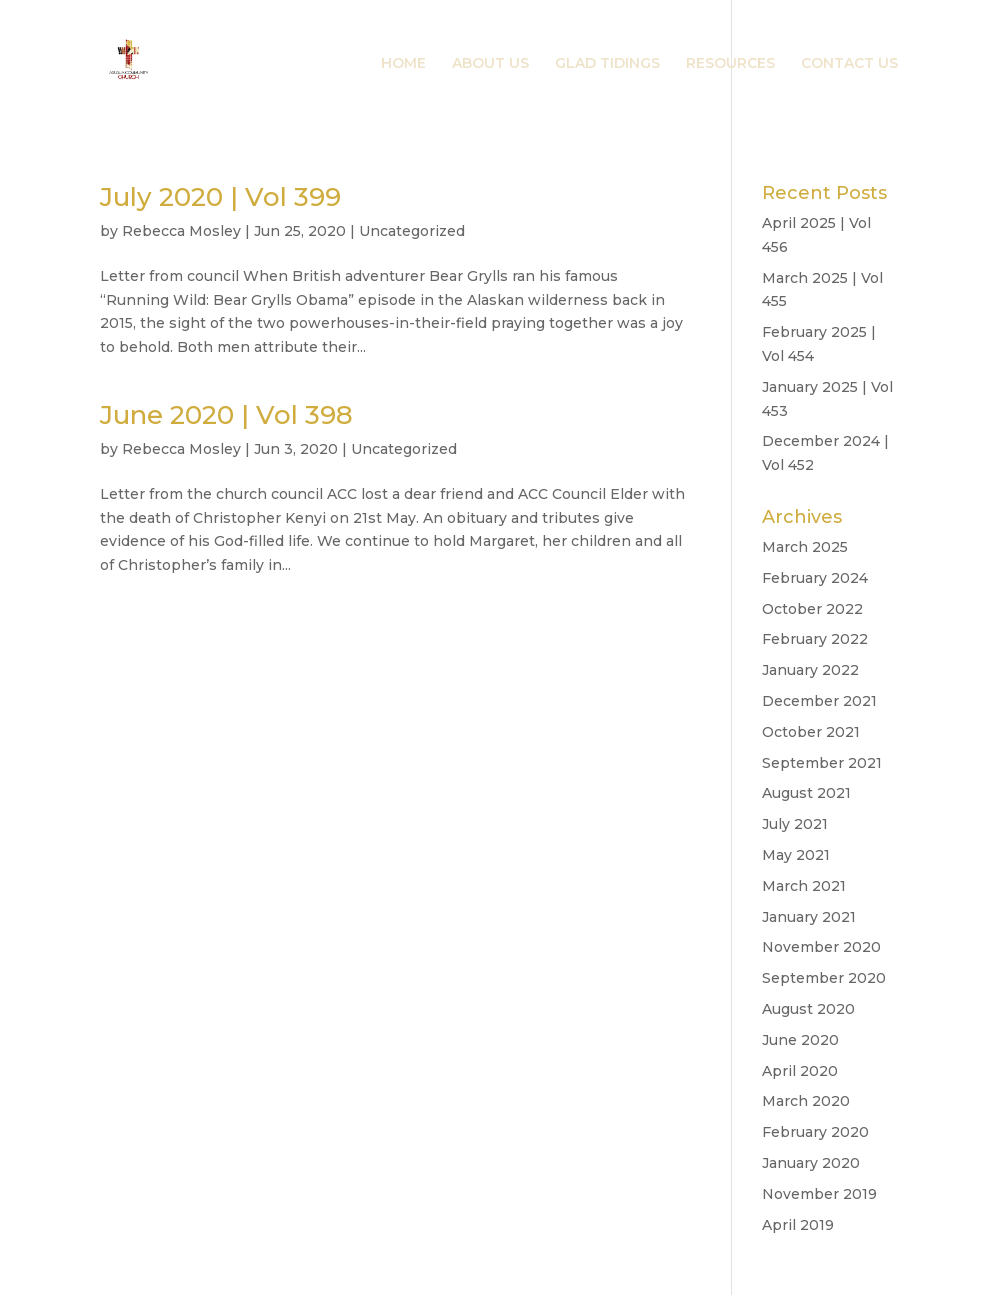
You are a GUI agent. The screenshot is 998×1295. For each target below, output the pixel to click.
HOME (403, 64)
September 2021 (822, 763)
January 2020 (811, 1163)
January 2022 (810, 670)
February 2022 (815, 639)
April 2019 (798, 1225)
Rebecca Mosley (181, 231)
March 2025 (805, 547)
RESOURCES (730, 64)
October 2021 (811, 732)
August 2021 (806, 793)
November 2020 (821, 947)
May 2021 (796, 855)
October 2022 (812, 609)
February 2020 (815, 1132)
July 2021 (795, 824)
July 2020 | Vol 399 (220, 197)
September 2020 (824, 978)
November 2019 (819, 1194)
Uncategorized (412, 231)
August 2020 (808, 1009)
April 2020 (800, 1071)
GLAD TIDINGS (607, 64)
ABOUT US (490, 64)
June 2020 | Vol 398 (226, 415)
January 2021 (809, 917)
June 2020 (800, 1040)
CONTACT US (849, 64)
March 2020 (806, 1101)
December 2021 (819, 701)
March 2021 (804, 886)
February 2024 (815, 578)
